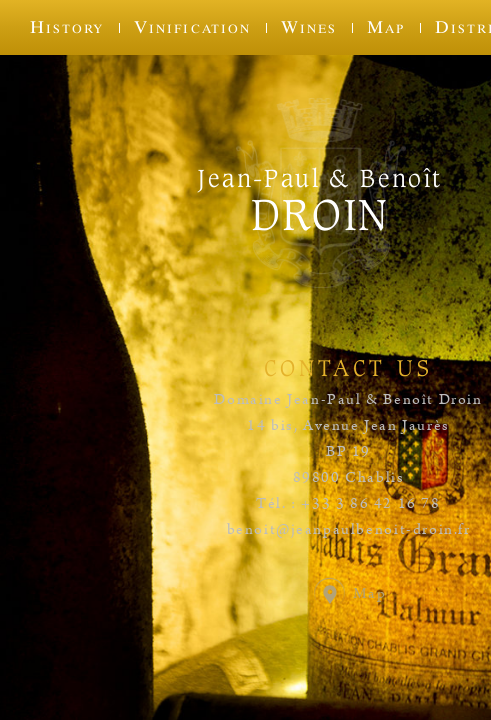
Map (386, 27)
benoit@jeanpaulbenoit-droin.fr (349, 530)
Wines (309, 27)
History (67, 27)
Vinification (192, 27)
